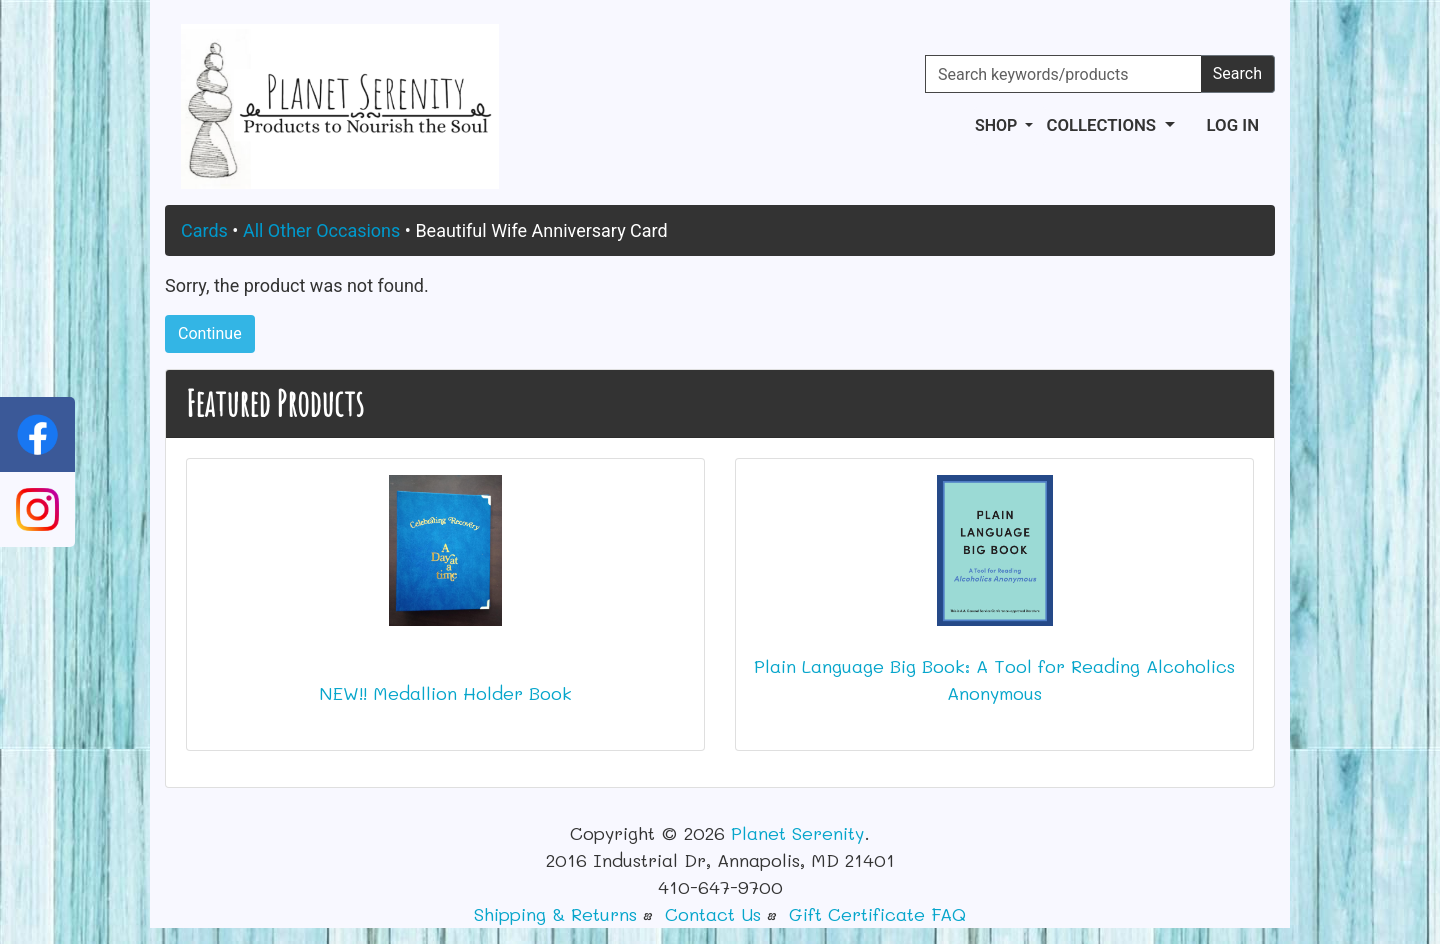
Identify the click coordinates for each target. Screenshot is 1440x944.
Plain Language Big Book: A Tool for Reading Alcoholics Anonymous (994, 679)
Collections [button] (1103, 125)
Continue (210, 333)
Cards (204, 230)
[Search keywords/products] (1063, 74)
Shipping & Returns (555, 914)
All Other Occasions (321, 230)
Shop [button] (998, 125)
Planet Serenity (797, 833)
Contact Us (713, 914)
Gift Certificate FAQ (877, 914)
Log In (1233, 125)
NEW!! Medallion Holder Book (445, 693)
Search (1237, 73)
